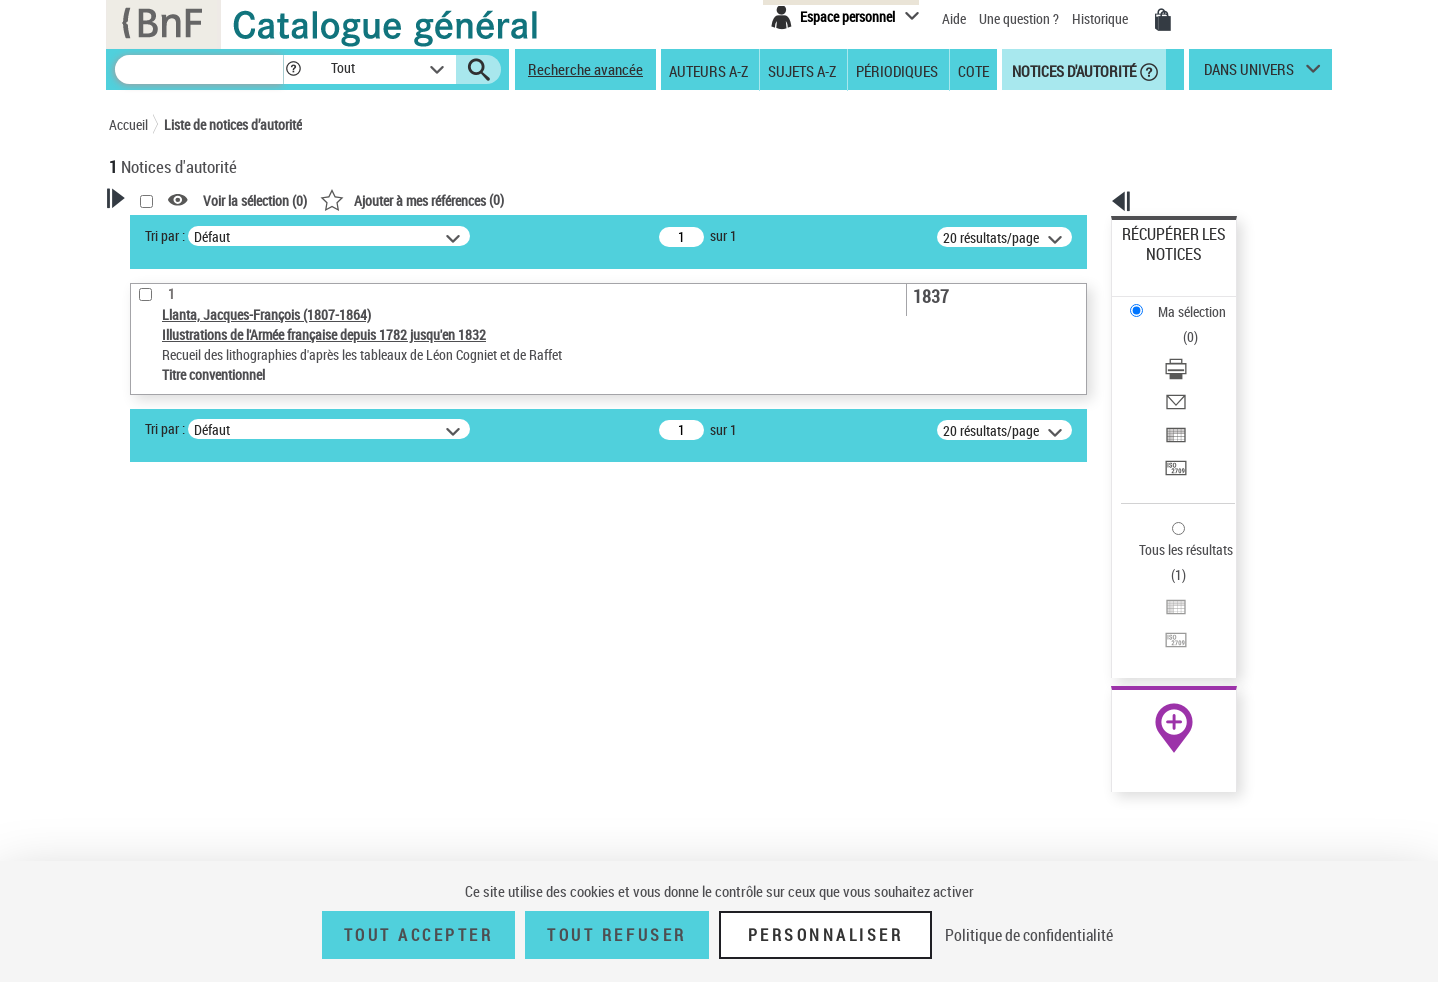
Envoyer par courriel (1180, 324)
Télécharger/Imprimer (1184, 300)
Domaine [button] (156, 846)
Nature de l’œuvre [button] (183, 746)
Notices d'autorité (1072, 70)
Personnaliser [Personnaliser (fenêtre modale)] (826, 935)
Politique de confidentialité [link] (1029, 935)
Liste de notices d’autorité (233, 124)
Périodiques (897, 70)
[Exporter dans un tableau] (1201, 349)
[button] (293, 69)
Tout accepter (419, 935)
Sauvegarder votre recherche (234, 546)
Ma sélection (1160, 265)
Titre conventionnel (201, 682)
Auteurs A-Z (708, 70)
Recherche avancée (585, 69)
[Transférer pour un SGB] (1201, 373)
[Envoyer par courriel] (1201, 325)
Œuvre (155, 652)
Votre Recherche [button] (191, 232)
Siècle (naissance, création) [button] (214, 813)
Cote (973, 70)
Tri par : (422, 235)
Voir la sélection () (512, 200)
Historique (1101, 18)
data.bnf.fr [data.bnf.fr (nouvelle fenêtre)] (1109, 612)
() (669, 199)
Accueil (128, 124)
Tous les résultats (1173, 427)
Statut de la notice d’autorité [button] (217, 713)
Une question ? (1019, 18)
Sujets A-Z (802, 70)
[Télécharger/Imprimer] (1201, 301)
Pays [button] (144, 779)
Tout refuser (616, 935)
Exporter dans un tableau (1195, 348)
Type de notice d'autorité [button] (205, 621)
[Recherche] (199, 69)
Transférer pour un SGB (1189, 372)
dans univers (1249, 74)
